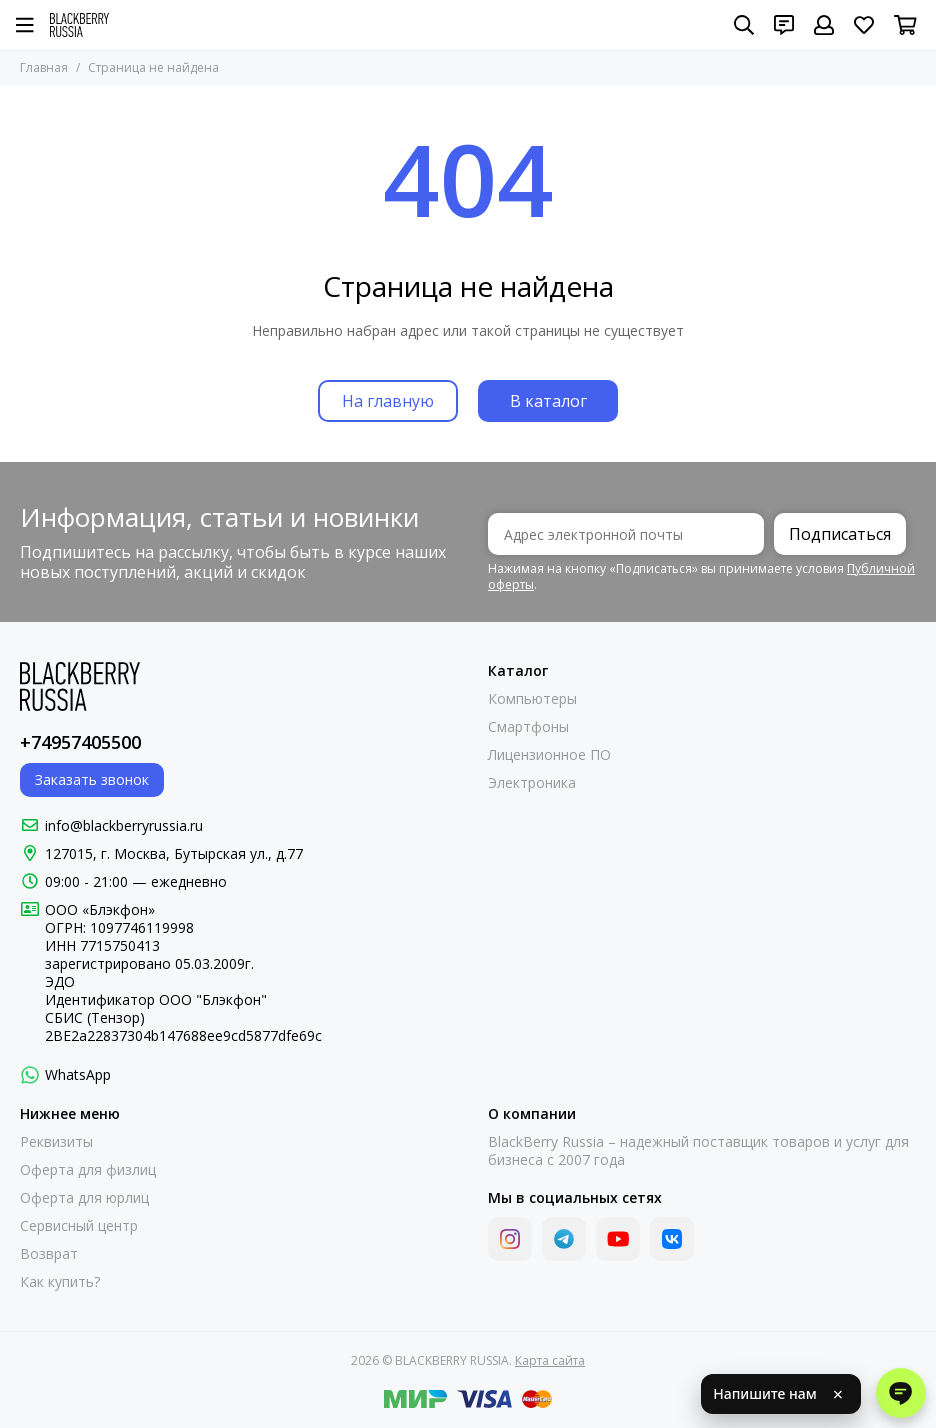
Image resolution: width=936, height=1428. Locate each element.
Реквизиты (56, 1142)
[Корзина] (905, 25)
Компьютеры (532, 699)
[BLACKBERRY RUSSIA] (79, 25)
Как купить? (60, 1282)
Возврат (49, 1254)
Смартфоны (528, 727)
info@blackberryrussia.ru (124, 825)
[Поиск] (744, 25)
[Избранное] (864, 25)
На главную (388, 401)
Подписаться (840, 534)
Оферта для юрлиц (84, 1198)
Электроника (532, 783)
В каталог (548, 401)
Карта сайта (550, 1360)
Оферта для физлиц (88, 1170)
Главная (44, 67)
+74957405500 (80, 742)
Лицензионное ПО (549, 755)
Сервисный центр (79, 1226)
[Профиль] (824, 25)
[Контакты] (784, 25)
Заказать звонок (92, 779)
